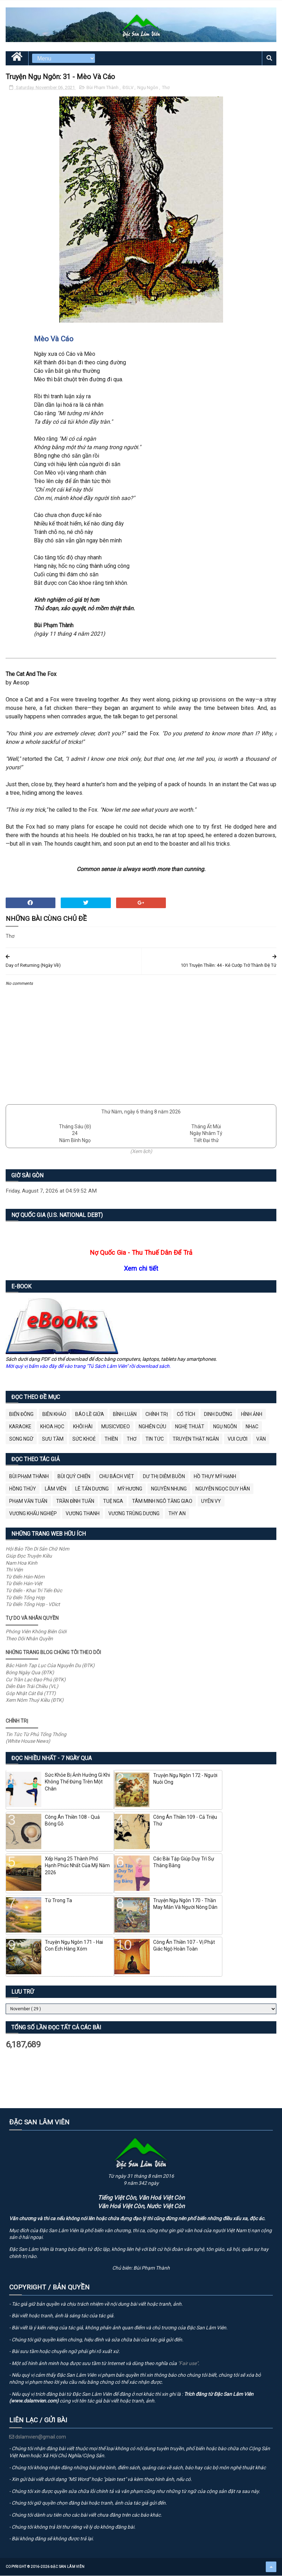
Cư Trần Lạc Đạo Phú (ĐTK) (36, 1679)
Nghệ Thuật (189, 1427)
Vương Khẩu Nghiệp (33, 1514)
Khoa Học (52, 1427)
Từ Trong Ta (58, 1901)
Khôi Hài (82, 1427)
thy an (177, 1514)
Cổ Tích (186, 1414)
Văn (261, 1439)
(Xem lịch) (141, 1151)
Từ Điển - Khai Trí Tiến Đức (34, 1591)
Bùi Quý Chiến (74, 1477)
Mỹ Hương (130, 1489)
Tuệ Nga (113, 1501)
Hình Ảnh (251, 1414)
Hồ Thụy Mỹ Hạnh (215, 1477)
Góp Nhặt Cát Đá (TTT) (31, 1693)
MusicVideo (115, 1427)
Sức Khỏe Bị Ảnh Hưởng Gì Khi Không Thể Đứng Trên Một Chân (77, 1782)
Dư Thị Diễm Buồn (164, 1477)
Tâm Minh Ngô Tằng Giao (162, 1501)
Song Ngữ (21, 1439)
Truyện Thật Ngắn (196, 1439)
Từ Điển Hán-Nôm (25, 1577)
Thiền (111, 1439)
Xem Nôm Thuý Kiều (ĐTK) (35, 1700)
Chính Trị (156, 1414)
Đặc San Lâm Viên (67, 2567)
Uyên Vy (211, 1501)
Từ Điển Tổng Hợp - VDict (33, 1604)
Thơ (165, 87)
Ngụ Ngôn (148, 87)
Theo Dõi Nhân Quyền (29, 1638)
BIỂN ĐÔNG (21, 1414)
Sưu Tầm (53, 1439)
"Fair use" (188, 2363)
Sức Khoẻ (84, 1439)
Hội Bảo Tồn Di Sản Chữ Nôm (37, 1549)
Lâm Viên (55, 1489)
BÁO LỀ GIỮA (89, 1414)
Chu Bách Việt (116, 1477)
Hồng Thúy (22, 1489)
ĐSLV (128, 87)
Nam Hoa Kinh (21, 1563)
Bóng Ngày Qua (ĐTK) (30, 1673)
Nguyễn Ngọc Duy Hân (223, 1489)
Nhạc (252, 1427)
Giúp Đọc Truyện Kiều (29, 1556)
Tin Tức (154, 1439)
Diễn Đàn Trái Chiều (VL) (32, 1686)
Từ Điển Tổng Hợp (25, 1597)
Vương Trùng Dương (134, 1514)
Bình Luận (125, 1414)
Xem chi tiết (141, 1268)
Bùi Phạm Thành (103, 87)
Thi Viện (14, 1570)
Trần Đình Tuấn (75, 1501)
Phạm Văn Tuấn (28, 1501)
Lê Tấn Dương (92, 1489)
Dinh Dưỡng (218, 1414)
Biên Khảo (54, 1414)
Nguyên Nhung (169, 1489)
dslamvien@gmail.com (37, 2437)
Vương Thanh (83, 1514)
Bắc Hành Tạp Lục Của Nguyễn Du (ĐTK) (50, 1666)
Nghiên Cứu (152, 1427)
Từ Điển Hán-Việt (24, 1584)
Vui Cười (237, 1439)
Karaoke (20, 1427)
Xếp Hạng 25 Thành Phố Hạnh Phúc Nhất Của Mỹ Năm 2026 (77, 1866)
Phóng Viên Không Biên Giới (36, 1632)
